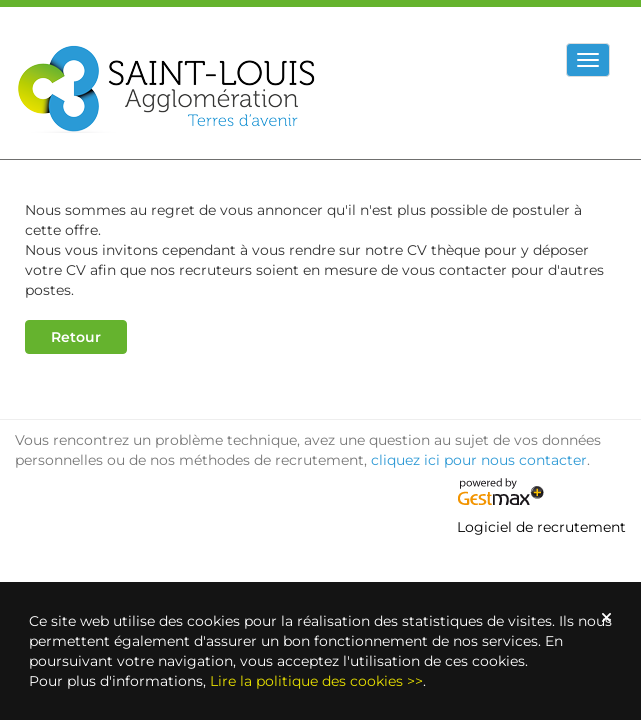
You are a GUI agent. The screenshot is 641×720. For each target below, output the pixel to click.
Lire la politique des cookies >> (316, 681)
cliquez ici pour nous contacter (479, 460)
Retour (76, 337)
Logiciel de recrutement (541, 527)
